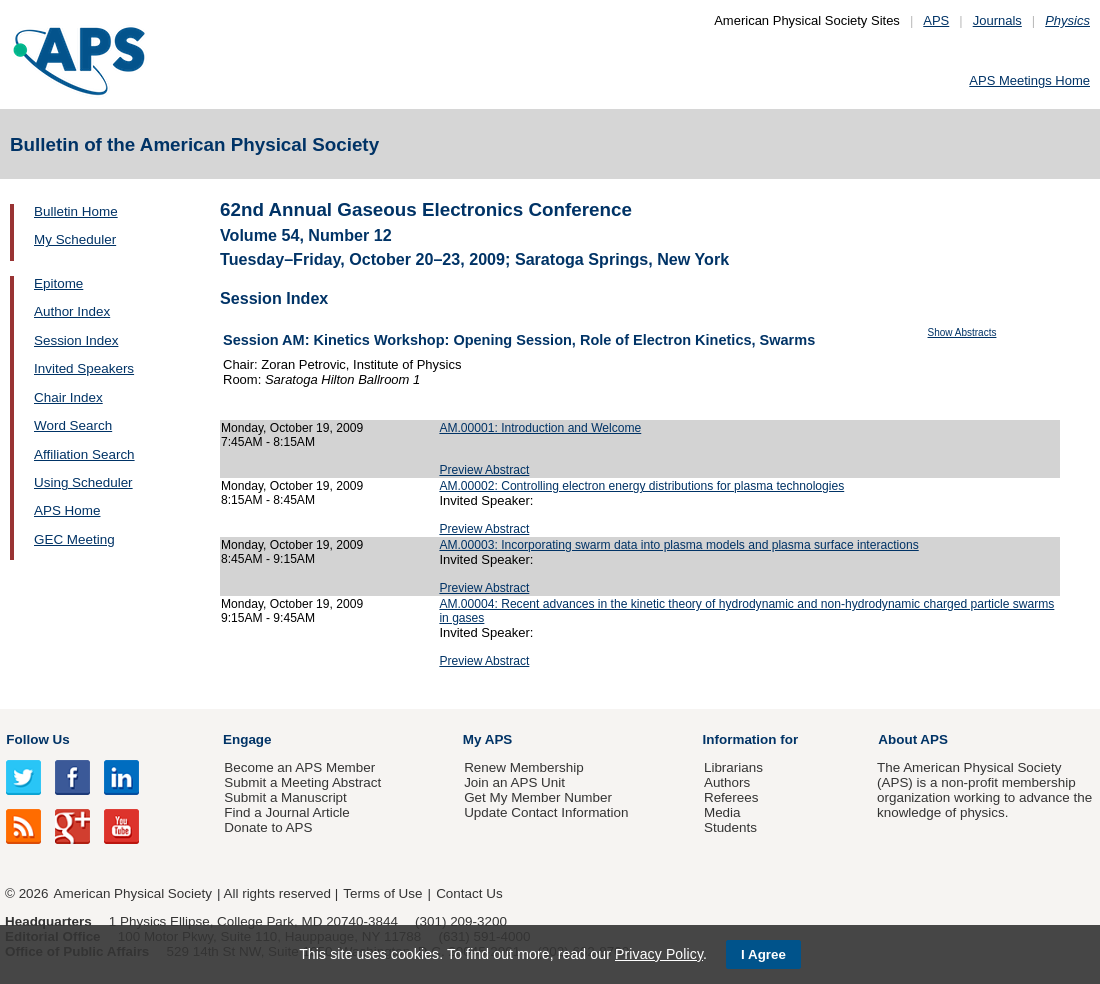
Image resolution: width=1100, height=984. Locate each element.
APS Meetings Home (1029, 80)
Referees (731, 797)
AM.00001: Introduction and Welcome (540, 428)
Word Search (73, 425)
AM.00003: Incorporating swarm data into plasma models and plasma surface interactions (678, 545)
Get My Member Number (538, 797)
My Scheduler (75, 239)
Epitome (58, 283)
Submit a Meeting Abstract (302, 782)
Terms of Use (382, 893)
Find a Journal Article (286, 812)
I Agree (763, 954)
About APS (913, 739)
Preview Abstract (484, 470)
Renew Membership (524, 767)
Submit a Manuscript (285, 797)
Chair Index (68, 397)
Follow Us (37, 739)
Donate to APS (268, 827)
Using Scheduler (83, 482)
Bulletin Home (76, 211)
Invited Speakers (84, 368)
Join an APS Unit (514, 782)
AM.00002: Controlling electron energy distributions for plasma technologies (641, 486)
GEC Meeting (74, 539)
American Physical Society (133, 893)
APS (936, 20)
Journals (997, 20)
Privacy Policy (659, 954)
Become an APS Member (299, 767)
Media (722, 812)
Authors (727, 782)
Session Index (76, 340)
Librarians (733, 767)
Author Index (72, 311)
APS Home (67, 510)
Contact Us (469, 893)
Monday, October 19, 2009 (292, 428)
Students (730, 827)
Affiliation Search (84, 454)
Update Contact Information (546, 812)
